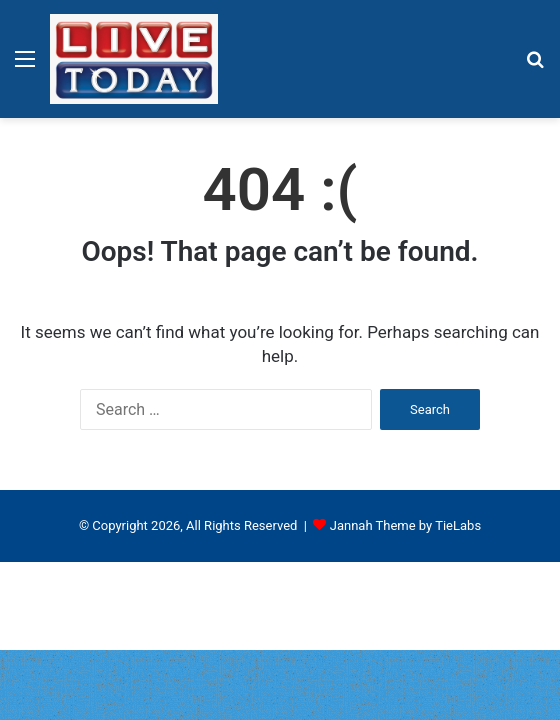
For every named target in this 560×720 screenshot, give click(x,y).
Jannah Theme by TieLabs (405, 525)
